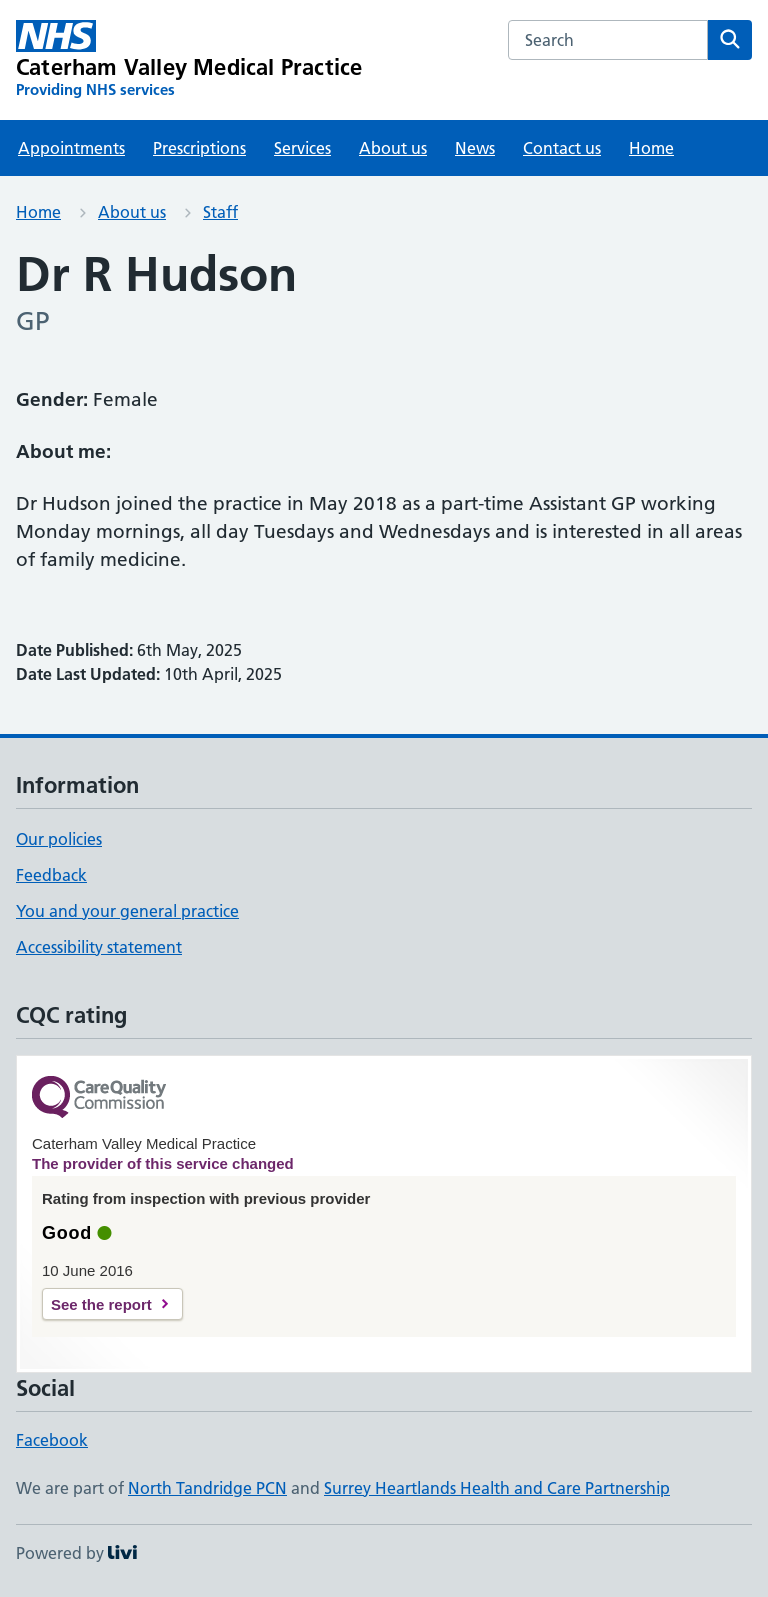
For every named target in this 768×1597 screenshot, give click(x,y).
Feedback (51, 875)
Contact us (562, 148)
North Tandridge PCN (207, 1488)
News (475, 148)
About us (393, 148)
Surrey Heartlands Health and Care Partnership (497, 1488)
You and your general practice (127, 911)
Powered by (76, 1553)
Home (651, 148)
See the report (101, 1304)
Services (302, 148)
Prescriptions (199, 148)
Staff (220, 212)
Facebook (52, 1440)
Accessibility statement (99, 947)
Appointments (71, 148)
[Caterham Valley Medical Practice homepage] (189, 60)
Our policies (59, 839)
